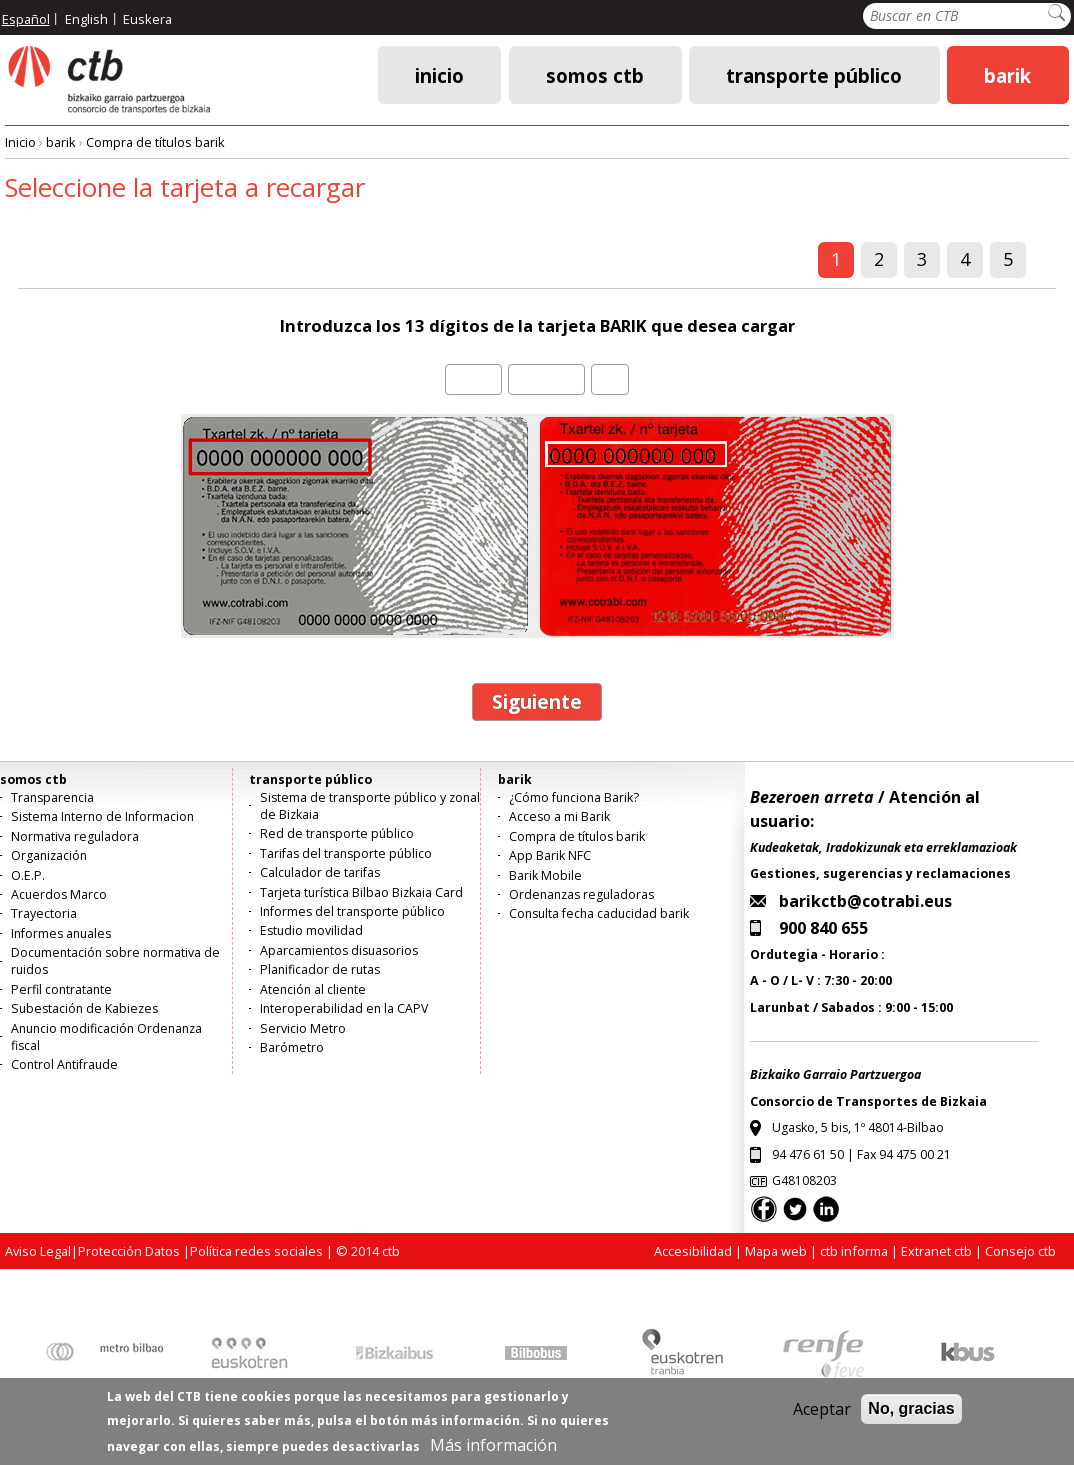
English (86, 19)
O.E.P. (28, 875)
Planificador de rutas (320, 969)
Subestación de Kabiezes (84, 1008)
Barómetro (292, 1047)
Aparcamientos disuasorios (339, 950)
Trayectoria (44, 913)
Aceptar (822, 1416)
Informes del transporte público (352, 911)
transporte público (814, 74)
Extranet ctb (936, 1251)
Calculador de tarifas (320, 872)
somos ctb (595, 74)
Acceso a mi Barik (559, 816)
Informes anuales (61, 933)
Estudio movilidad (311, 930)
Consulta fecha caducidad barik (599, 913)
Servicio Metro (303, 1028)
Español (26, 19)
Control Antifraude (64, 1064)
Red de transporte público (337, 833)
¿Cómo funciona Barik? (574, 797)
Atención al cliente (313, 989)
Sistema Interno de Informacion (102, 816)
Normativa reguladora (75, 836)
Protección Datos (129, 1251)
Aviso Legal (38, 1251)
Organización (49, 855)
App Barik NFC (550, 855)
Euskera (147, 19)
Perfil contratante (61, 989)
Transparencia (52, 797)
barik (1007, 74)
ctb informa (854, 1251)
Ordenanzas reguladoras (581, 894)
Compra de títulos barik (155, 142)
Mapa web (776, 1251)
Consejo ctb (1020, 1251)
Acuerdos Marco (59, 894)
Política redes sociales (256, 1251)
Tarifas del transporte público (346, 853)
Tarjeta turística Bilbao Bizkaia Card (361, 892)
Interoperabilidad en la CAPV (344, 1008)
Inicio (439, 74)
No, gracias (911, 1415)
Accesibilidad (693, 1251)
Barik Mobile (545, 875)
